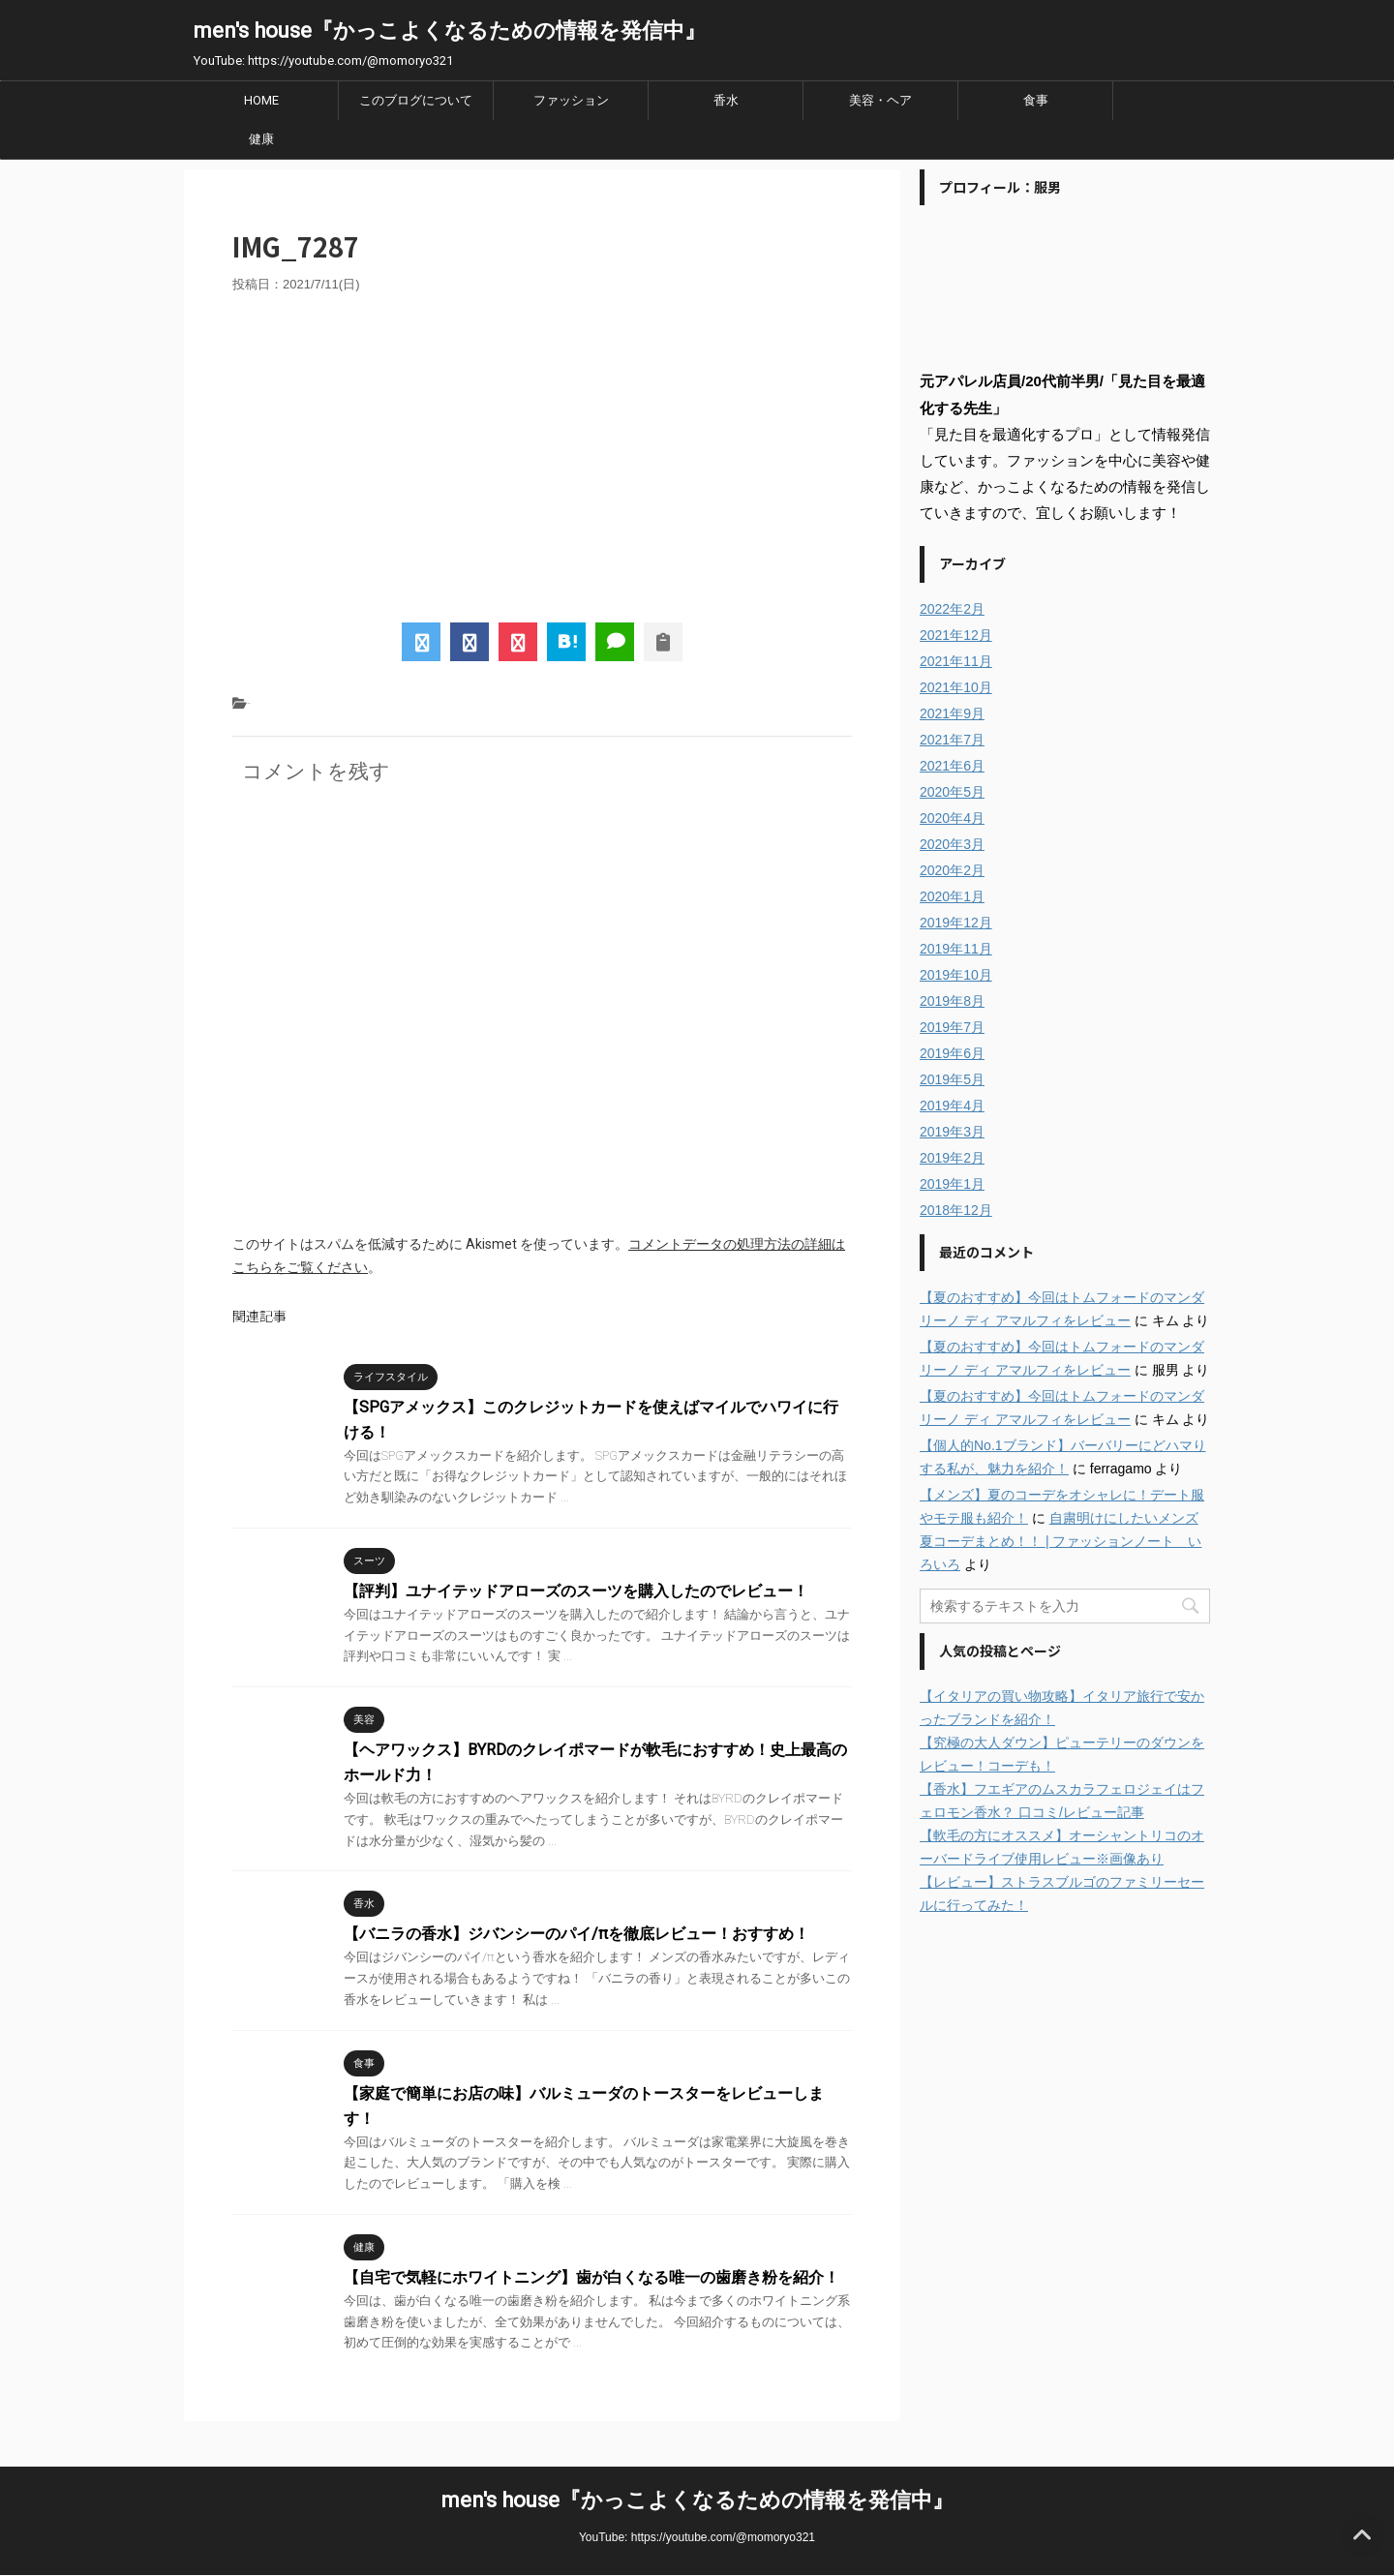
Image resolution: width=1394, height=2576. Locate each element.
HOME (261, 100)
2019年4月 (952, 1105)
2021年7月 (952, 739)
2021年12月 (956, 635)
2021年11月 (956, 661)
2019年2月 (952, 1158)
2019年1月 (952, 1184)
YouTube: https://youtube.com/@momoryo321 (697, 2537)
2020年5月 (952, 792)
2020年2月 (952, 870)
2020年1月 (952, 896)
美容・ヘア (880, 100)
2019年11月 (956, 948)
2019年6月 (952, 1053)
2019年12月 (956, 922)
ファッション (571, 100)
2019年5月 (952, 1079)
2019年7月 (952, 1027)
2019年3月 (952, 1131)
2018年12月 (956, 1210)
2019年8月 (952, 1001)
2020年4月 (952, 818)
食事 (1035, 100)
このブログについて (415, 100)
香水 (726, 100)
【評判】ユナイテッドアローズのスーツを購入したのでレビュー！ (576, 1591)
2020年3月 (952, 844)
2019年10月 (956, 975)
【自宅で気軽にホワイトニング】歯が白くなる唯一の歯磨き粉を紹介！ (591, 2277)
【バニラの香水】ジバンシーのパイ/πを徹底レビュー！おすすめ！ (576, 1933)
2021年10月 (956, 687)
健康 (261, 139)
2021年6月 (952, 765)
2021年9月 (952, 713)
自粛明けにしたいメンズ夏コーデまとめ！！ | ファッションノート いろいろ (1060, 1541)
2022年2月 (952, 609)
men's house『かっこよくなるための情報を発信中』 (450, 30)
